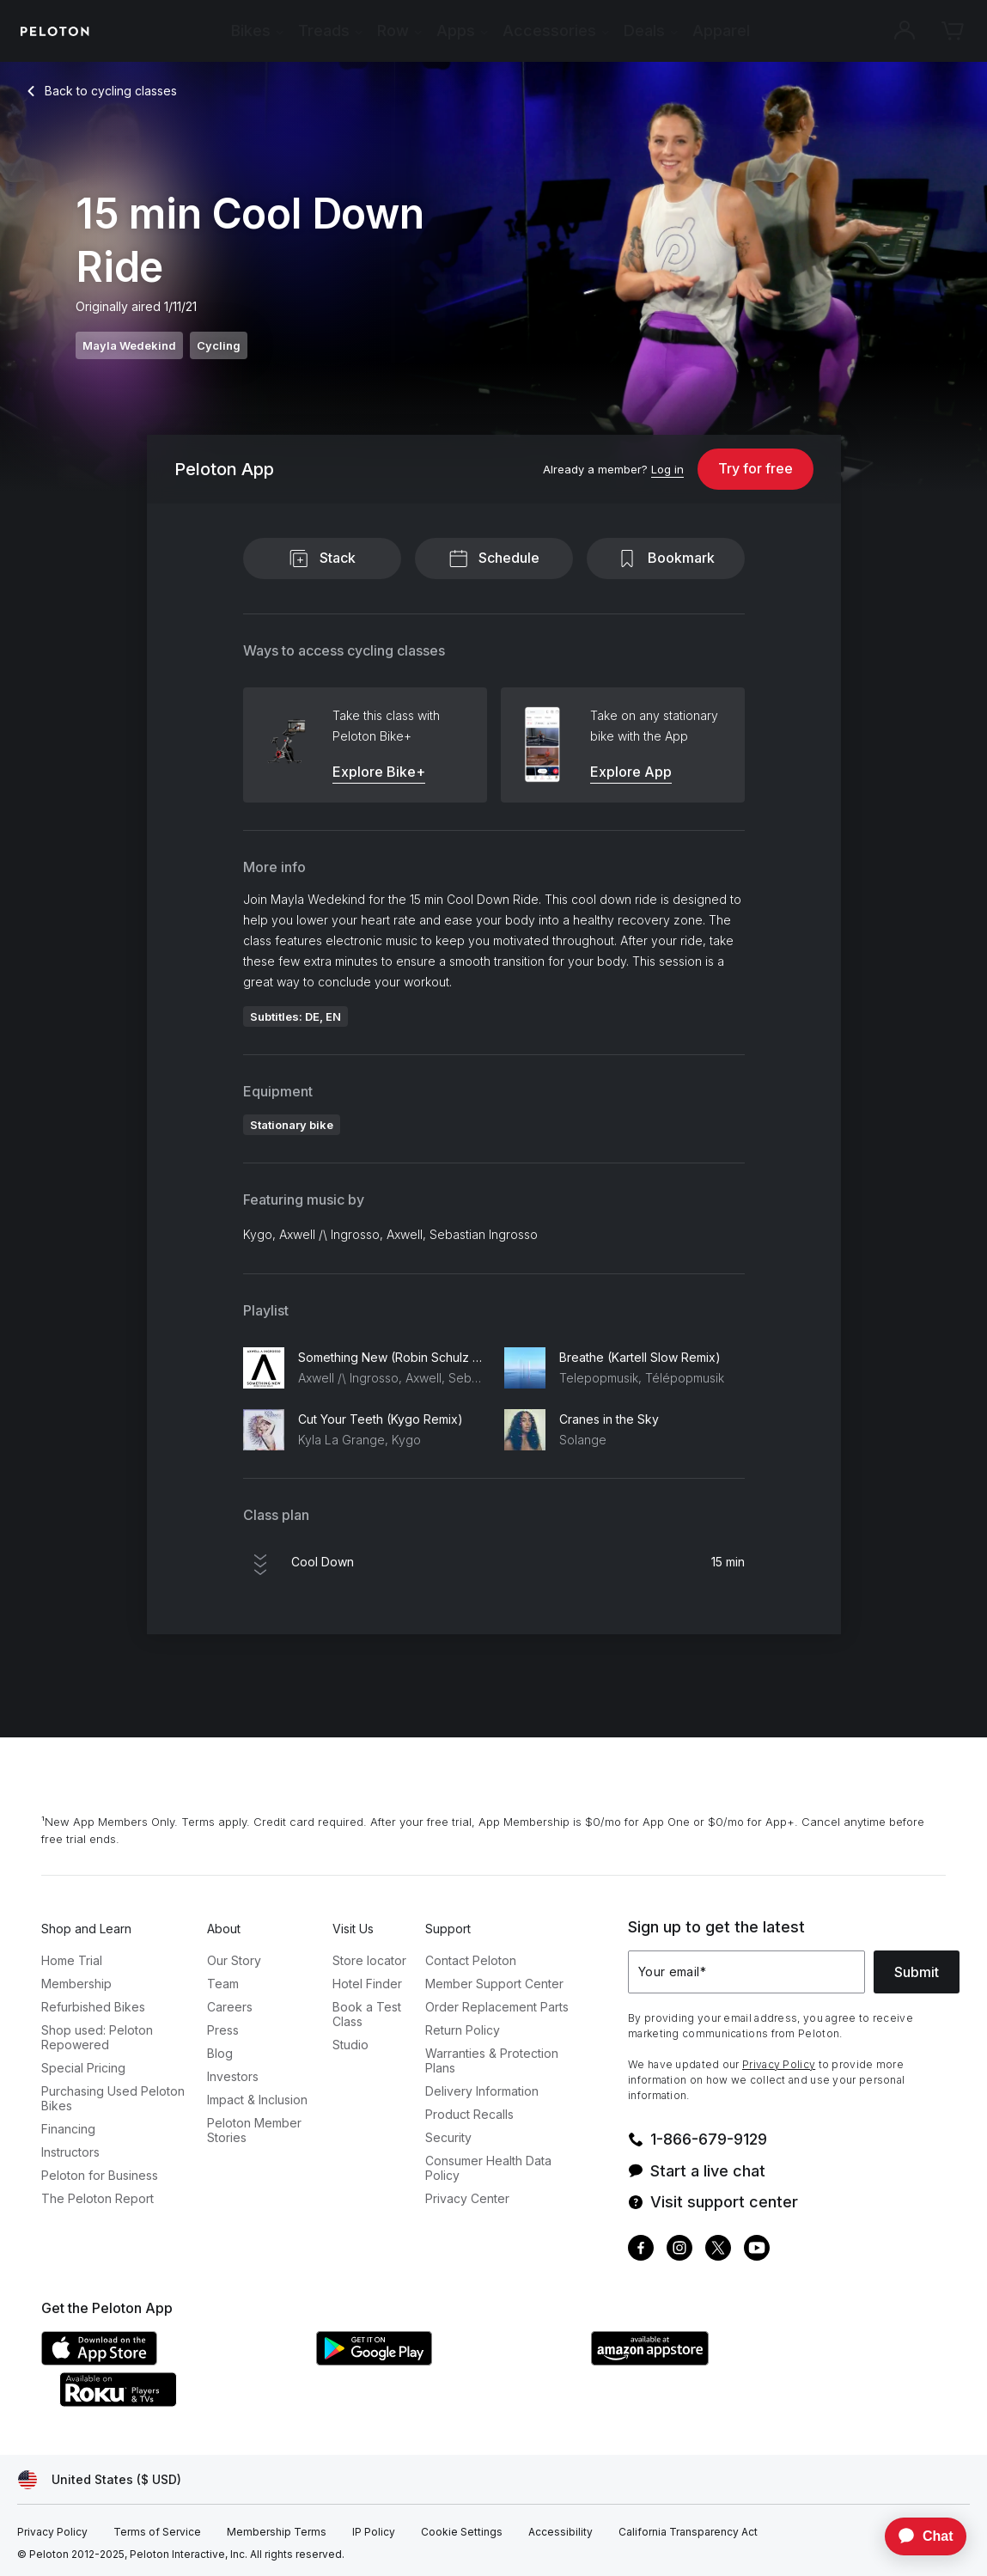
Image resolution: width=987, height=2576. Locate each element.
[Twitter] (718, 2250)
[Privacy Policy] (52, 2532)
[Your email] (746, 1971)
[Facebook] (641, 2250)
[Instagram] (679, 2250)
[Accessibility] (560, 2532)
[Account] (904, 31)
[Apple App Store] (170, 2360)
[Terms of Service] (157, 2532)
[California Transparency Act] (688, 2532)
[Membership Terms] (276, 2532)
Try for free (755, 468)
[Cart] (952, 31)
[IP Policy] (373, 2532)
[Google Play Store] (445, 2360)
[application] (917, 2536)
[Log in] (667, 470)
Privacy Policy (778, 2064)
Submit (916, 1972)
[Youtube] (757, 2250)
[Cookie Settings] (462, 2532)
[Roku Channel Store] (187, 2401)
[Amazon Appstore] (720, 2360)
